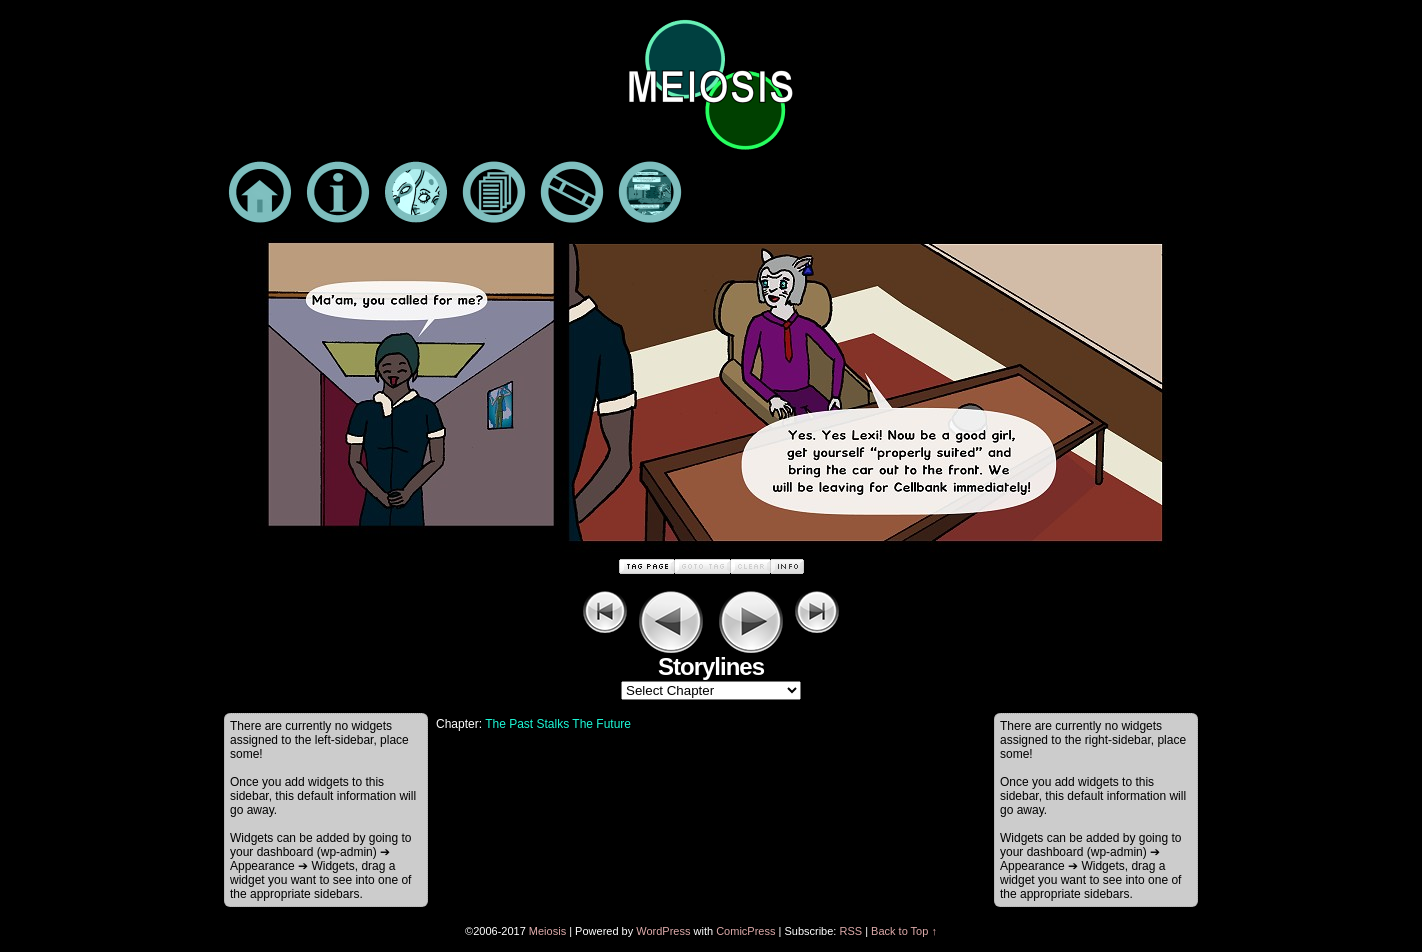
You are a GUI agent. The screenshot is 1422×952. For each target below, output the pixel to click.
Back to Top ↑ (904, 931)
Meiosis (547, 931)
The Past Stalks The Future (558, 724)
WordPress (663, 931)
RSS (850, 931)
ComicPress (745, 931)
